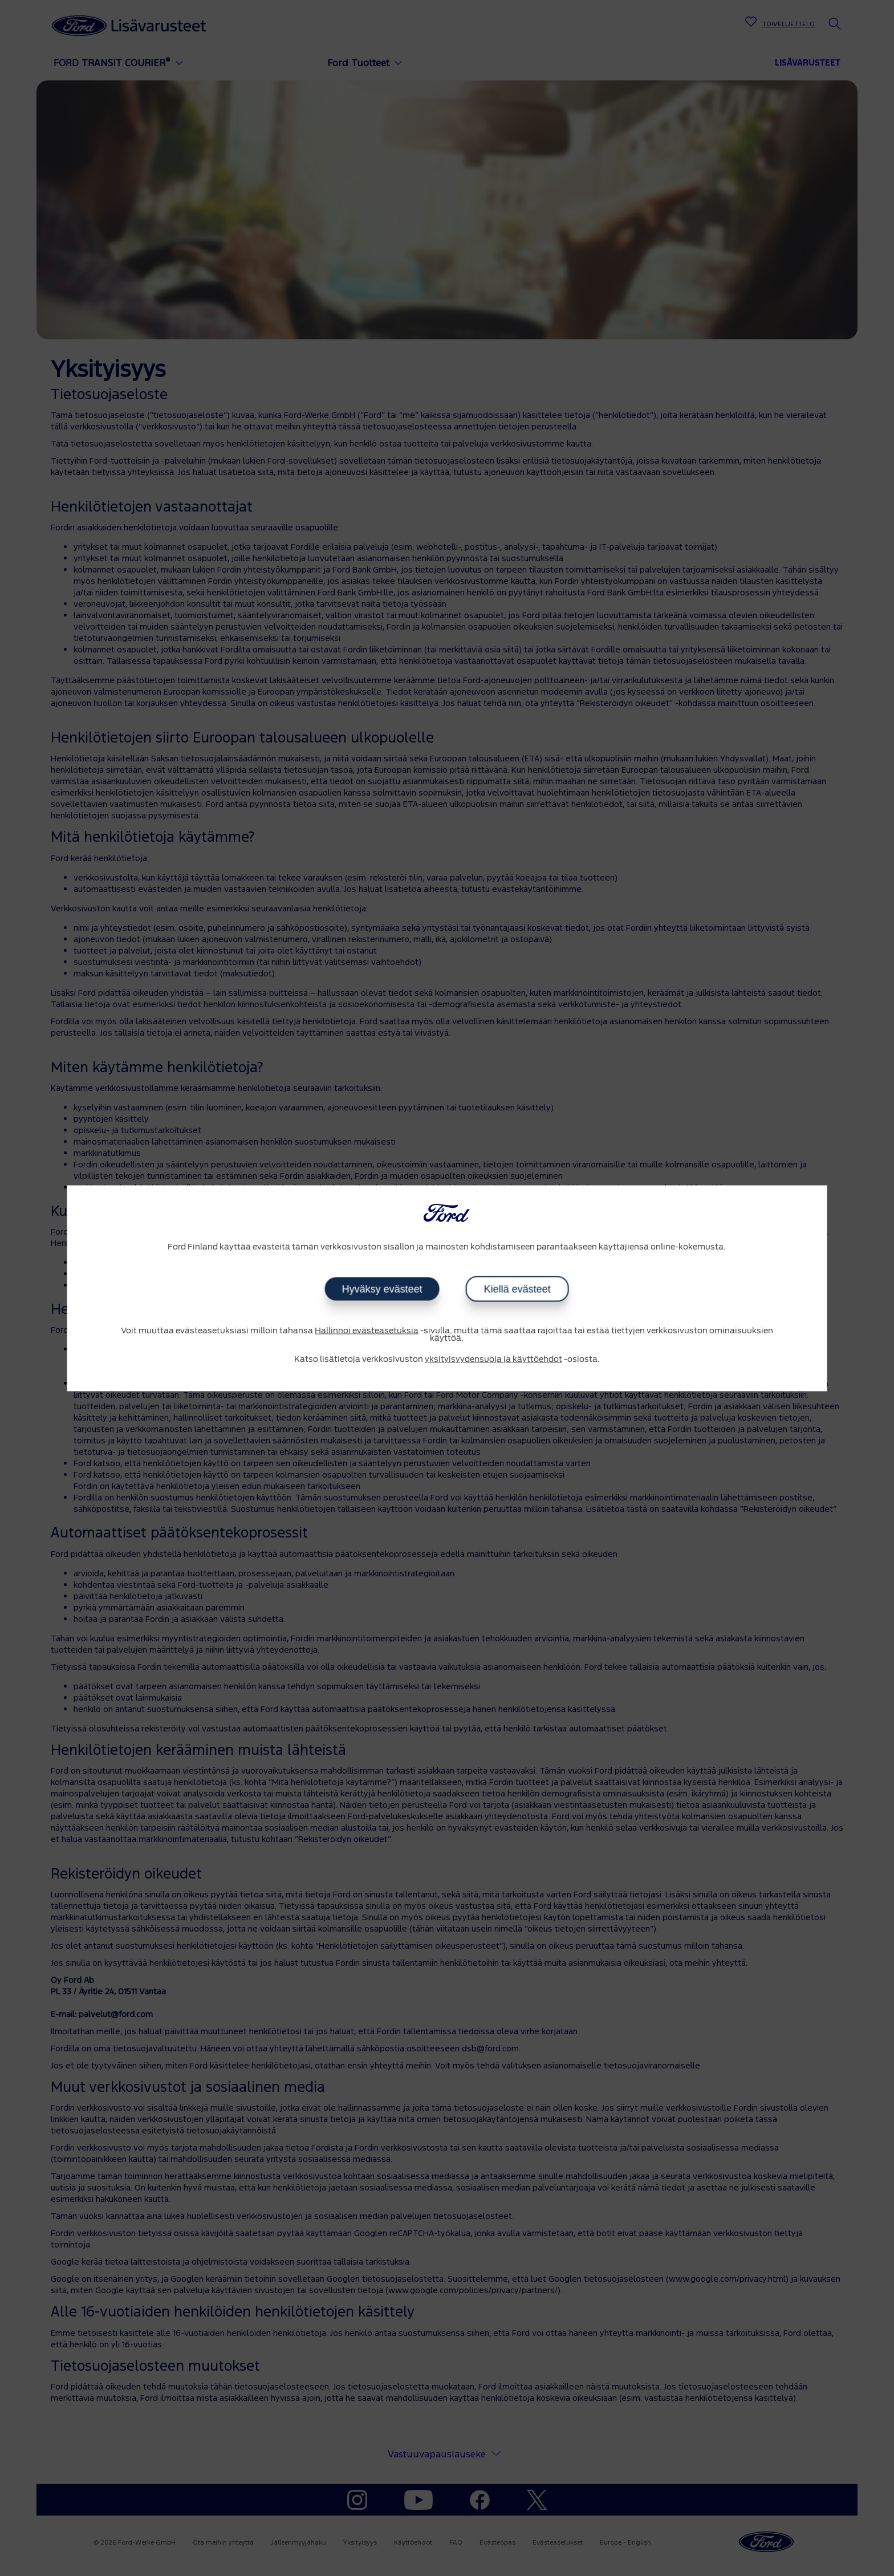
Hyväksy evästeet (382, 1289)
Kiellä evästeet (517, 1289)
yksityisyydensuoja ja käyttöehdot (493, 1360)
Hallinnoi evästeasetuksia (366, 1331)
